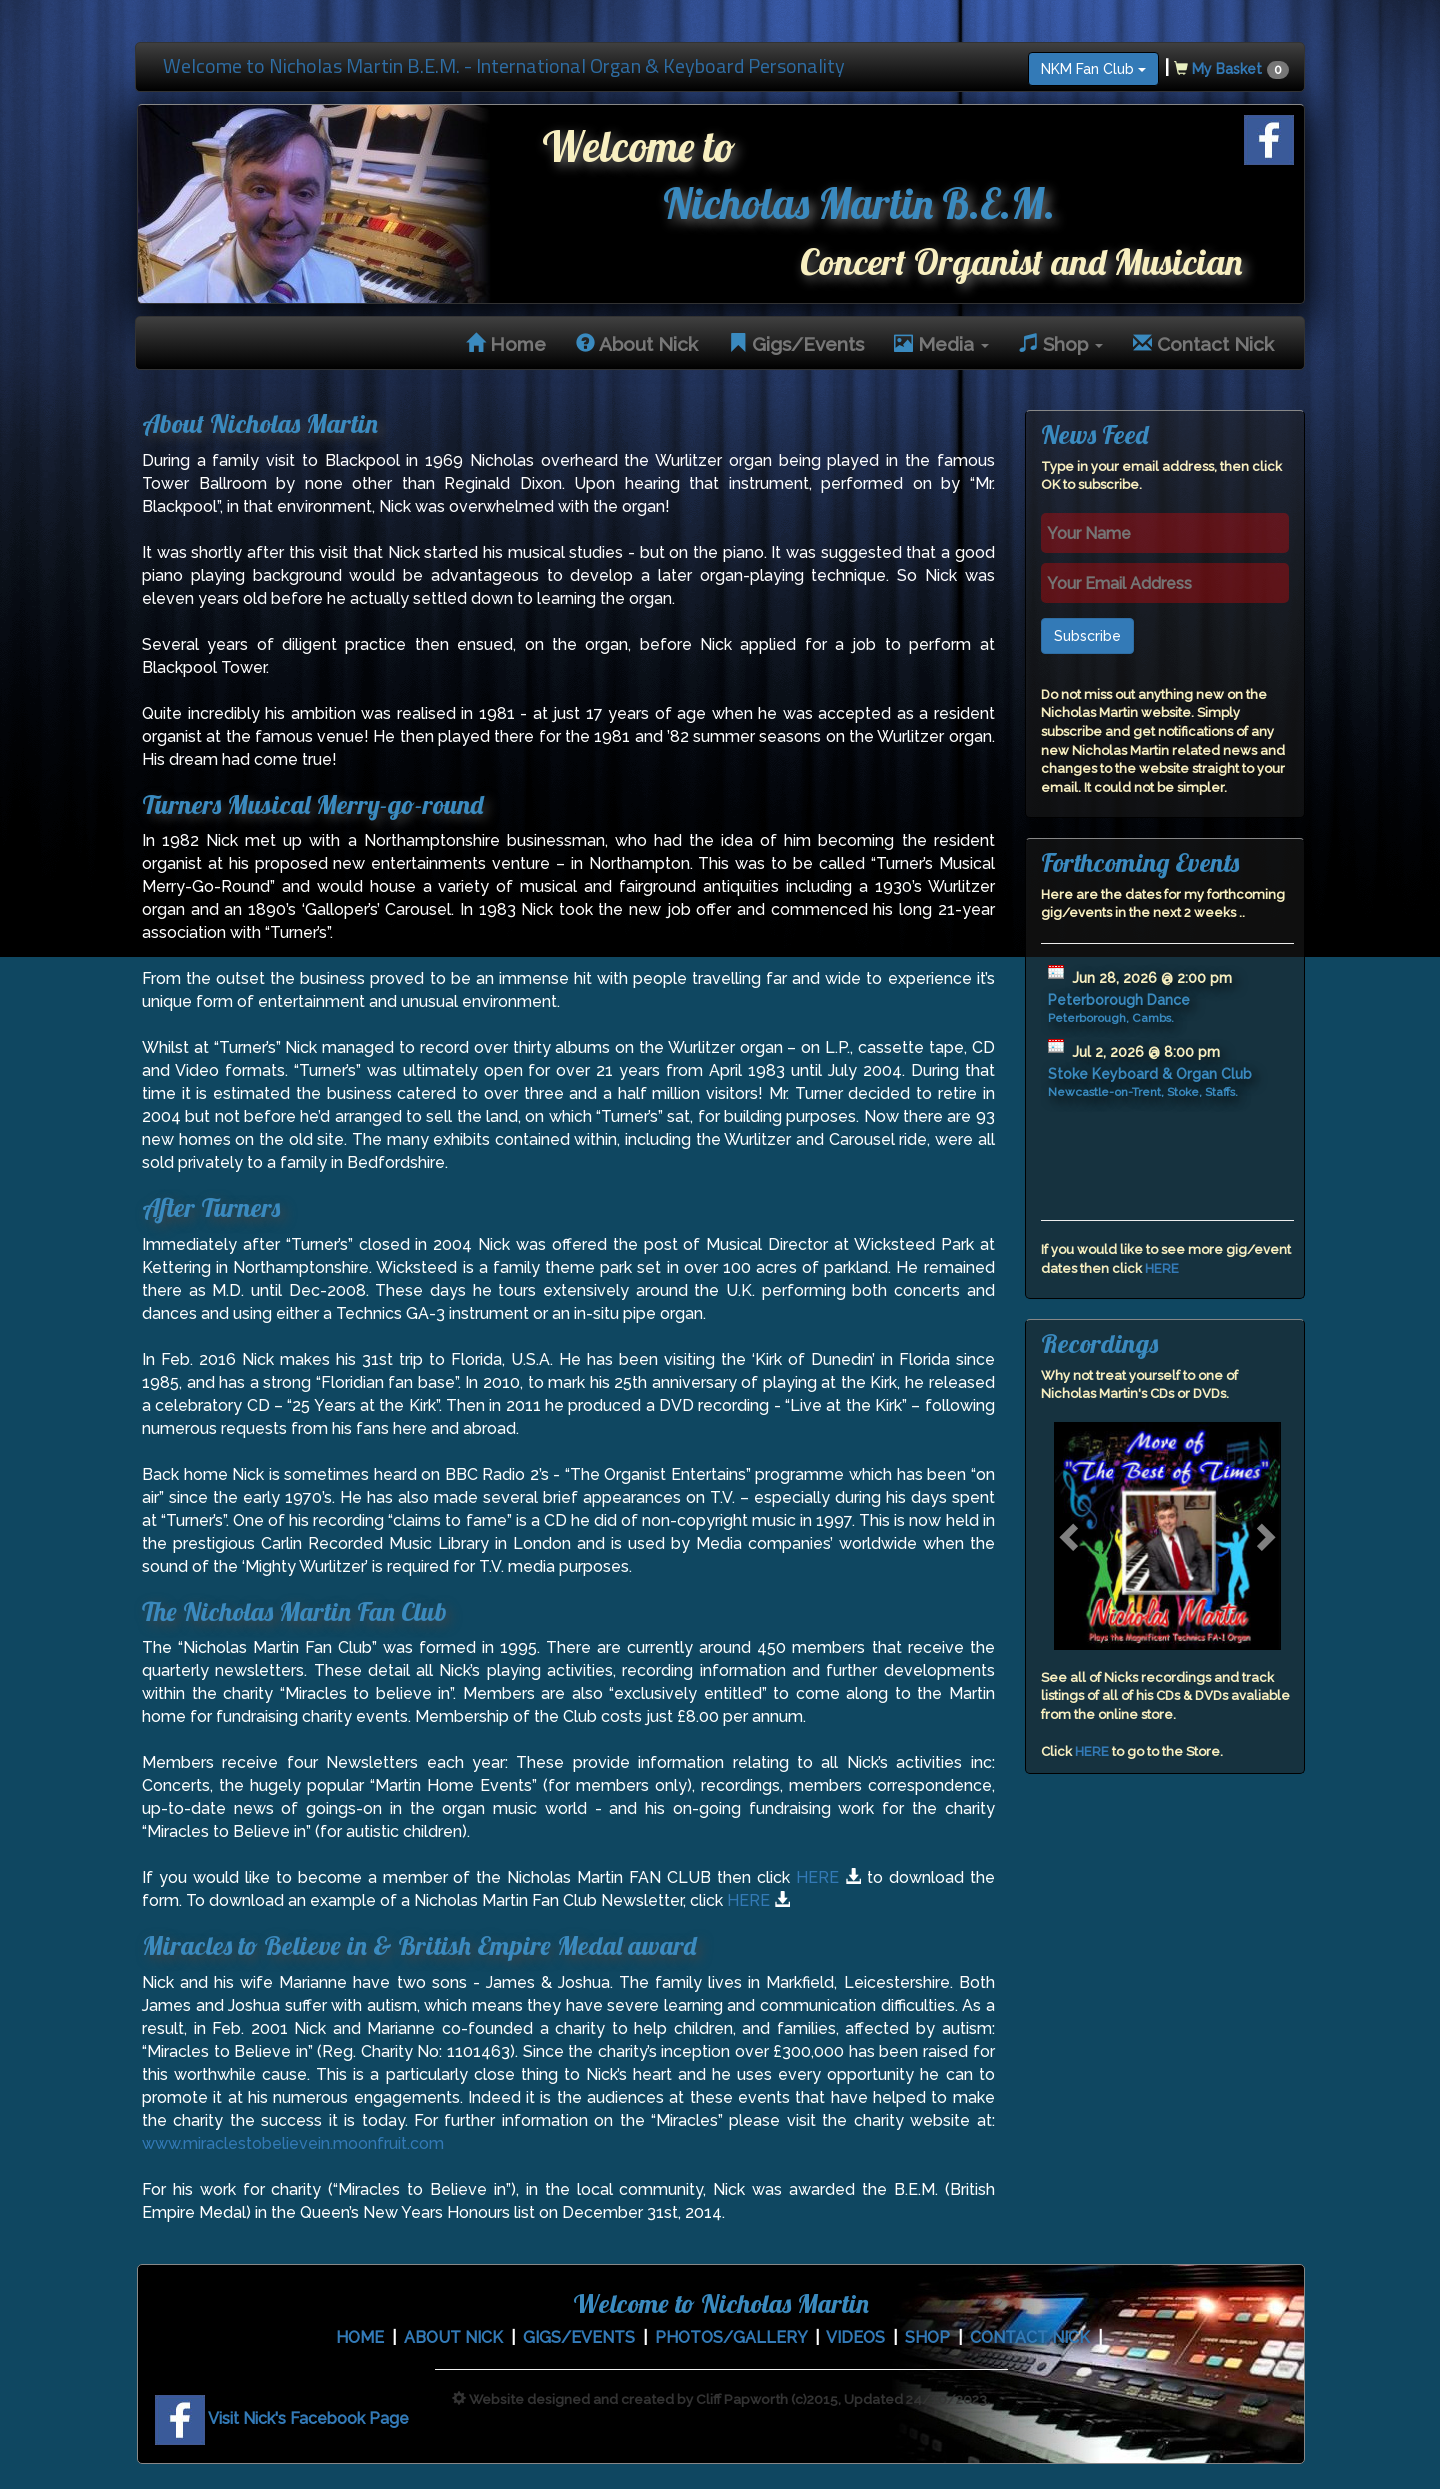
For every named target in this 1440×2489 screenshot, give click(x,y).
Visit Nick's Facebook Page (282, 2418)
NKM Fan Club (1093, 69)
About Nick (637, 344)
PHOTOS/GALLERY (731, 2337)
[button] (1071, 1536)
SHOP (927, 2337)
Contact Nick (1203, 344)
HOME (360, 2337)
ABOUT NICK (453, 2337)
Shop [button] (1061, 344)
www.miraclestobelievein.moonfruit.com (293, 2143)
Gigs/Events (796, 344)
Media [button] (941, 344)
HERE (817, 1877)
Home (506, 344)
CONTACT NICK (1030, 2337)
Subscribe (1087, 636)
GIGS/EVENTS (579, 2337)
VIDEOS (855, 2337)
